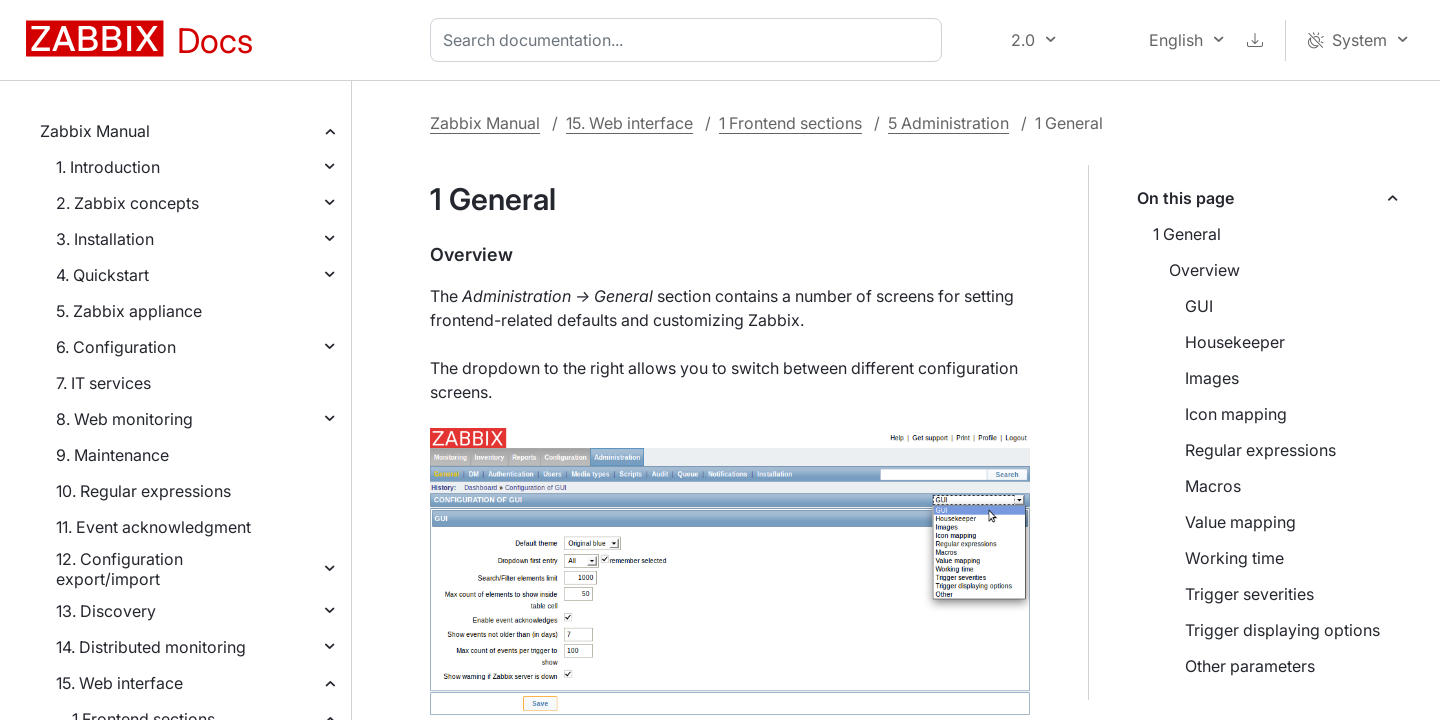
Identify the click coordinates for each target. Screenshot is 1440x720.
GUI (1199, 306)
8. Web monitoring (124, 419)
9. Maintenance (112, 455)
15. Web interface (119, 683)
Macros (1213, 486)
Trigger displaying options (1282, 630)
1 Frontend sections (790, 123)
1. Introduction (108, 167)
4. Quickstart (102, 275)
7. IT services (103, 383)
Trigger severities (1249, 594)
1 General (1187, 234)
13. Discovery (106, 611)
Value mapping (1240, 522)
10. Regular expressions (143, 491)
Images (1212, 378)
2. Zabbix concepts (127, 203)
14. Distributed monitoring (151, 647)
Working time (1234, 558)
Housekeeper (1235, 342)
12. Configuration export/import (119, 569)
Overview (1204, 270)
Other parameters (1250, 666)
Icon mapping (1236, 414)
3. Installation (105, 239)
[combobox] (690, 40)
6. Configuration (116, 347)
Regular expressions (1260, 450)
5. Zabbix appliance (129, 311)
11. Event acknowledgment (153, 527)
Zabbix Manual (95, 131)
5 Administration (948, 123)
